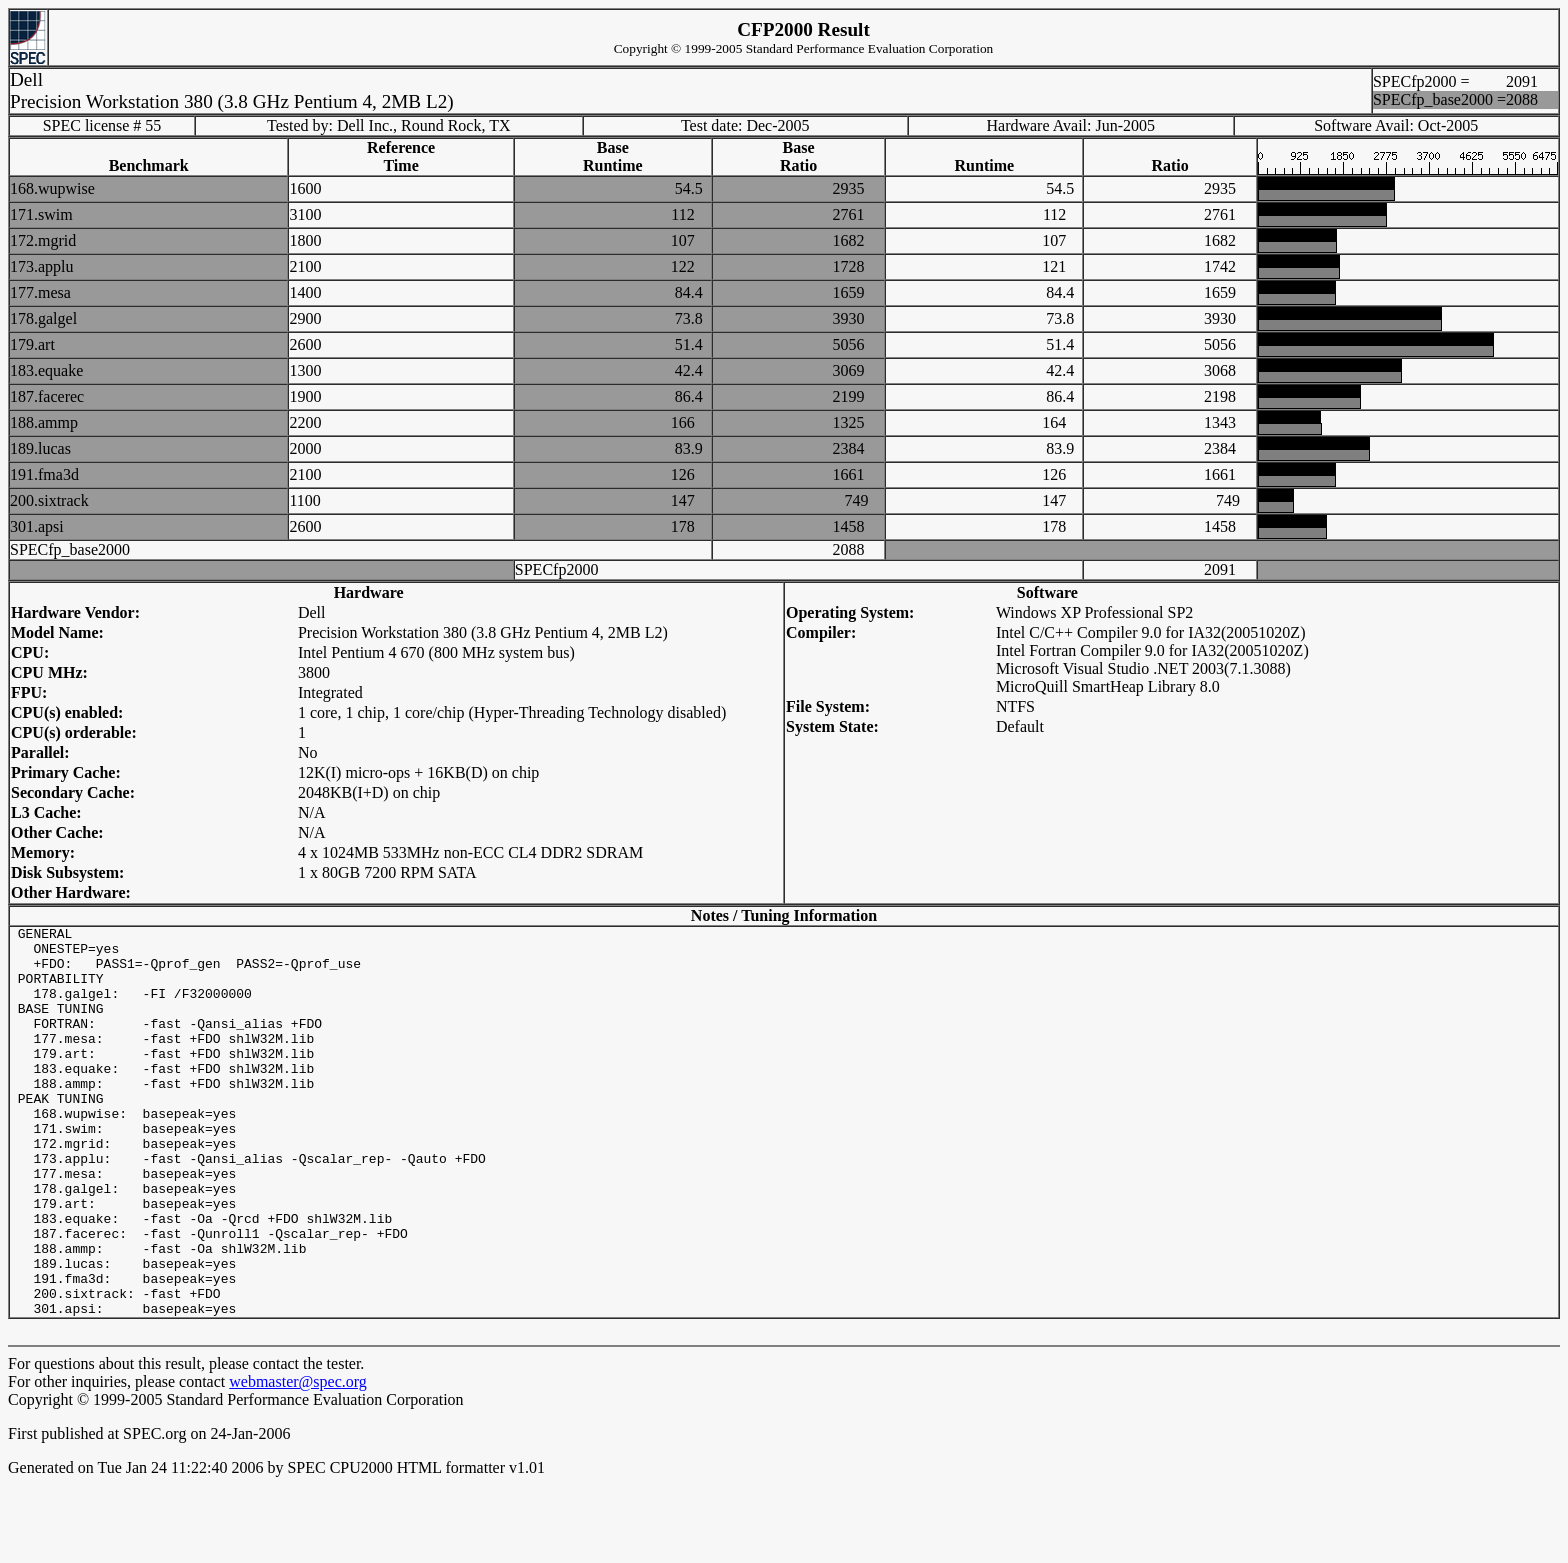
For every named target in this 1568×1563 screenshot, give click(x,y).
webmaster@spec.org (298, 1459)
